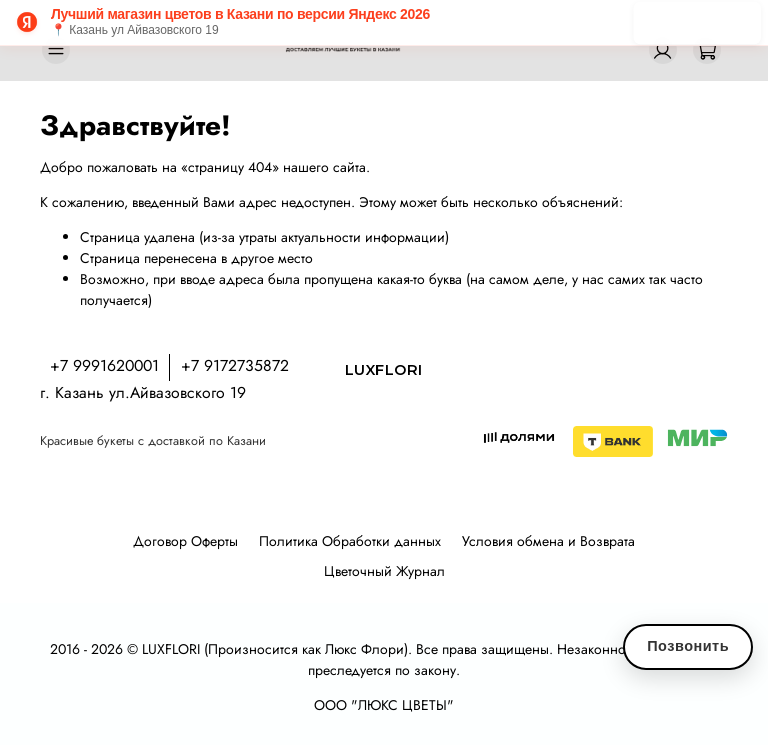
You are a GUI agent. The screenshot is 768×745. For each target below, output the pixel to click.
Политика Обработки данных (350, 541)
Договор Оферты (185, 541)
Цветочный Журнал (384, 571)
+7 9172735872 (235, 365)
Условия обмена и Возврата (548, 541)
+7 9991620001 (104, 365)
